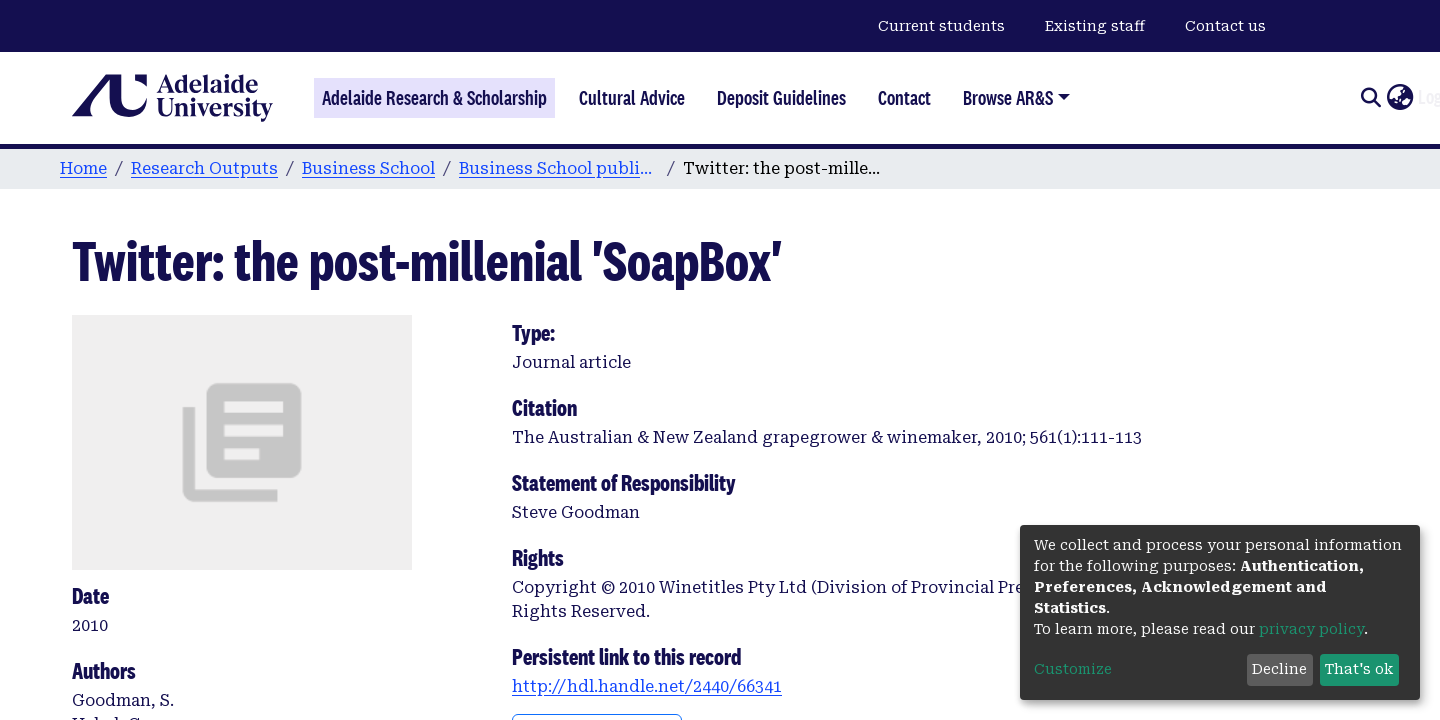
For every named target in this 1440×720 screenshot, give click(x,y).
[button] (1399, 98)
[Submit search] (1370, 98)
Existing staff (1095, 26)
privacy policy (1311, 629)
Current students (941, 26)
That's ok (1359, 669)
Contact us (1225, 26)
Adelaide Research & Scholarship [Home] (434, 98)
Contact (904, 98)
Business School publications (559, 168)
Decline (1279, 669)
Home (83, 168)
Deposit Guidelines (781, 98)
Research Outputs (204, 168)
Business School (368, 168)
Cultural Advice (632, 98)
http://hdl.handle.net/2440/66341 (647, 686)
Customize (1073, 669)
